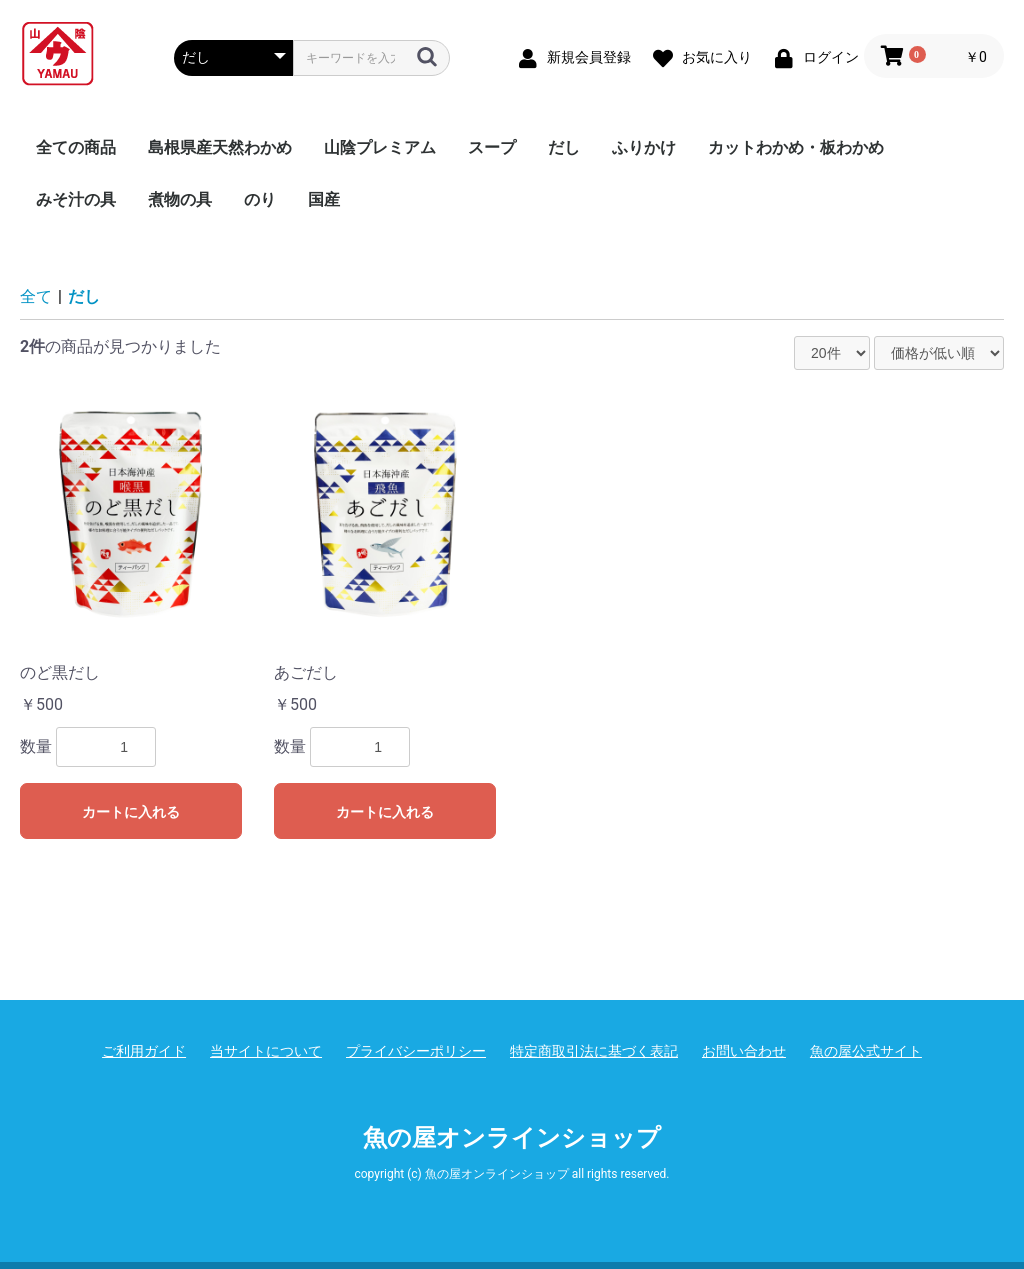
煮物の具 (180, 199)
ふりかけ (644, 147)
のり (260, 199)
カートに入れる (131, 812)
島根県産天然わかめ (220, 147)
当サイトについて (266, 1051)
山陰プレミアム (380, 147)
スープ (492, 147)
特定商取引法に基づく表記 (594, 1051)
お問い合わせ (744, 1051)
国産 (324, 199)
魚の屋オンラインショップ (512, 1138)
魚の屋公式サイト (866, 1051)
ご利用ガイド (144, 1051)
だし (564, 147)
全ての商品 (76, 147)
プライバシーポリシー (416, 1051)
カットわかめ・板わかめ (796, 147)
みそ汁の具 (76, 199)
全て (36, 296)
